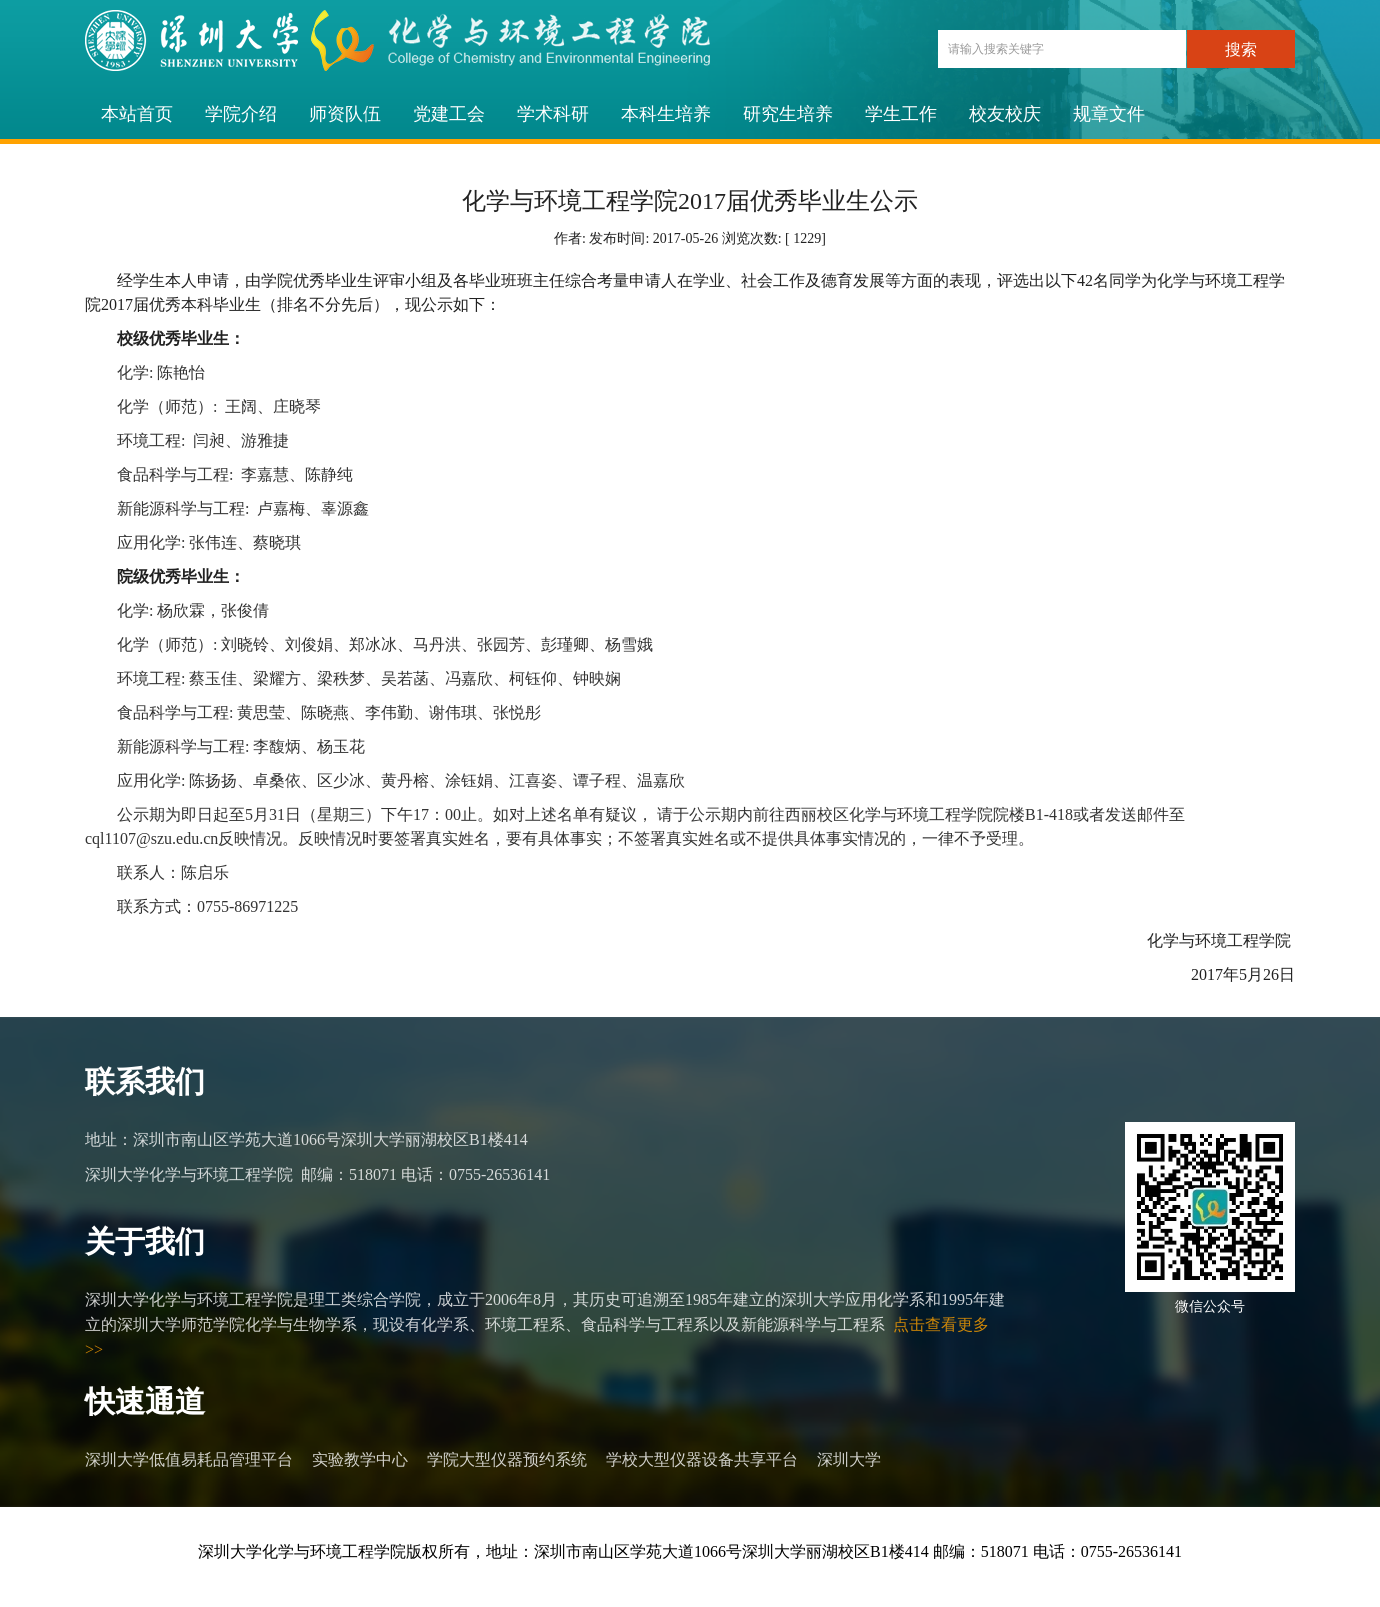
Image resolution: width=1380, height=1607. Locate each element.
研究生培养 (788, 114)
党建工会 (449, 114)
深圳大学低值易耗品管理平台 (189, 1459)
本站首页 (137, 114)
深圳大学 (849, 1459)
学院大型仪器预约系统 (507, 1459)
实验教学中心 (360, 1459)
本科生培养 (666, 114)
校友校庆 (1005, 114)
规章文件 (1109, 114)
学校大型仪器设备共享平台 (702, 1459)
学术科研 (553, 114)
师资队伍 (345, 114)
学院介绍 (241, 114)
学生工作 (901, 114)
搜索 (1241, 49)
